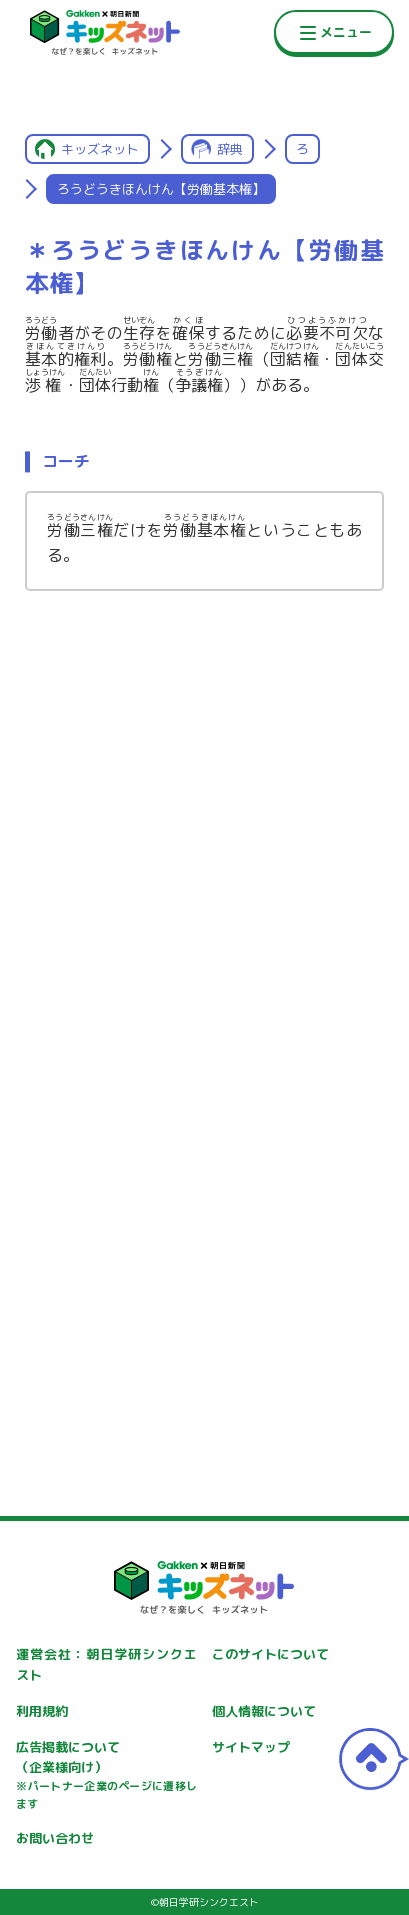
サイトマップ (251, 1747)
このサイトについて (270, 1654)
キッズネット (100, 149)
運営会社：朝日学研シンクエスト (106, 1664)
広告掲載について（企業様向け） (106, 1776)
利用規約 (42, 1711)
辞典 (230, 149)
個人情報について (264, 1711)
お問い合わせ (55, 1838)
